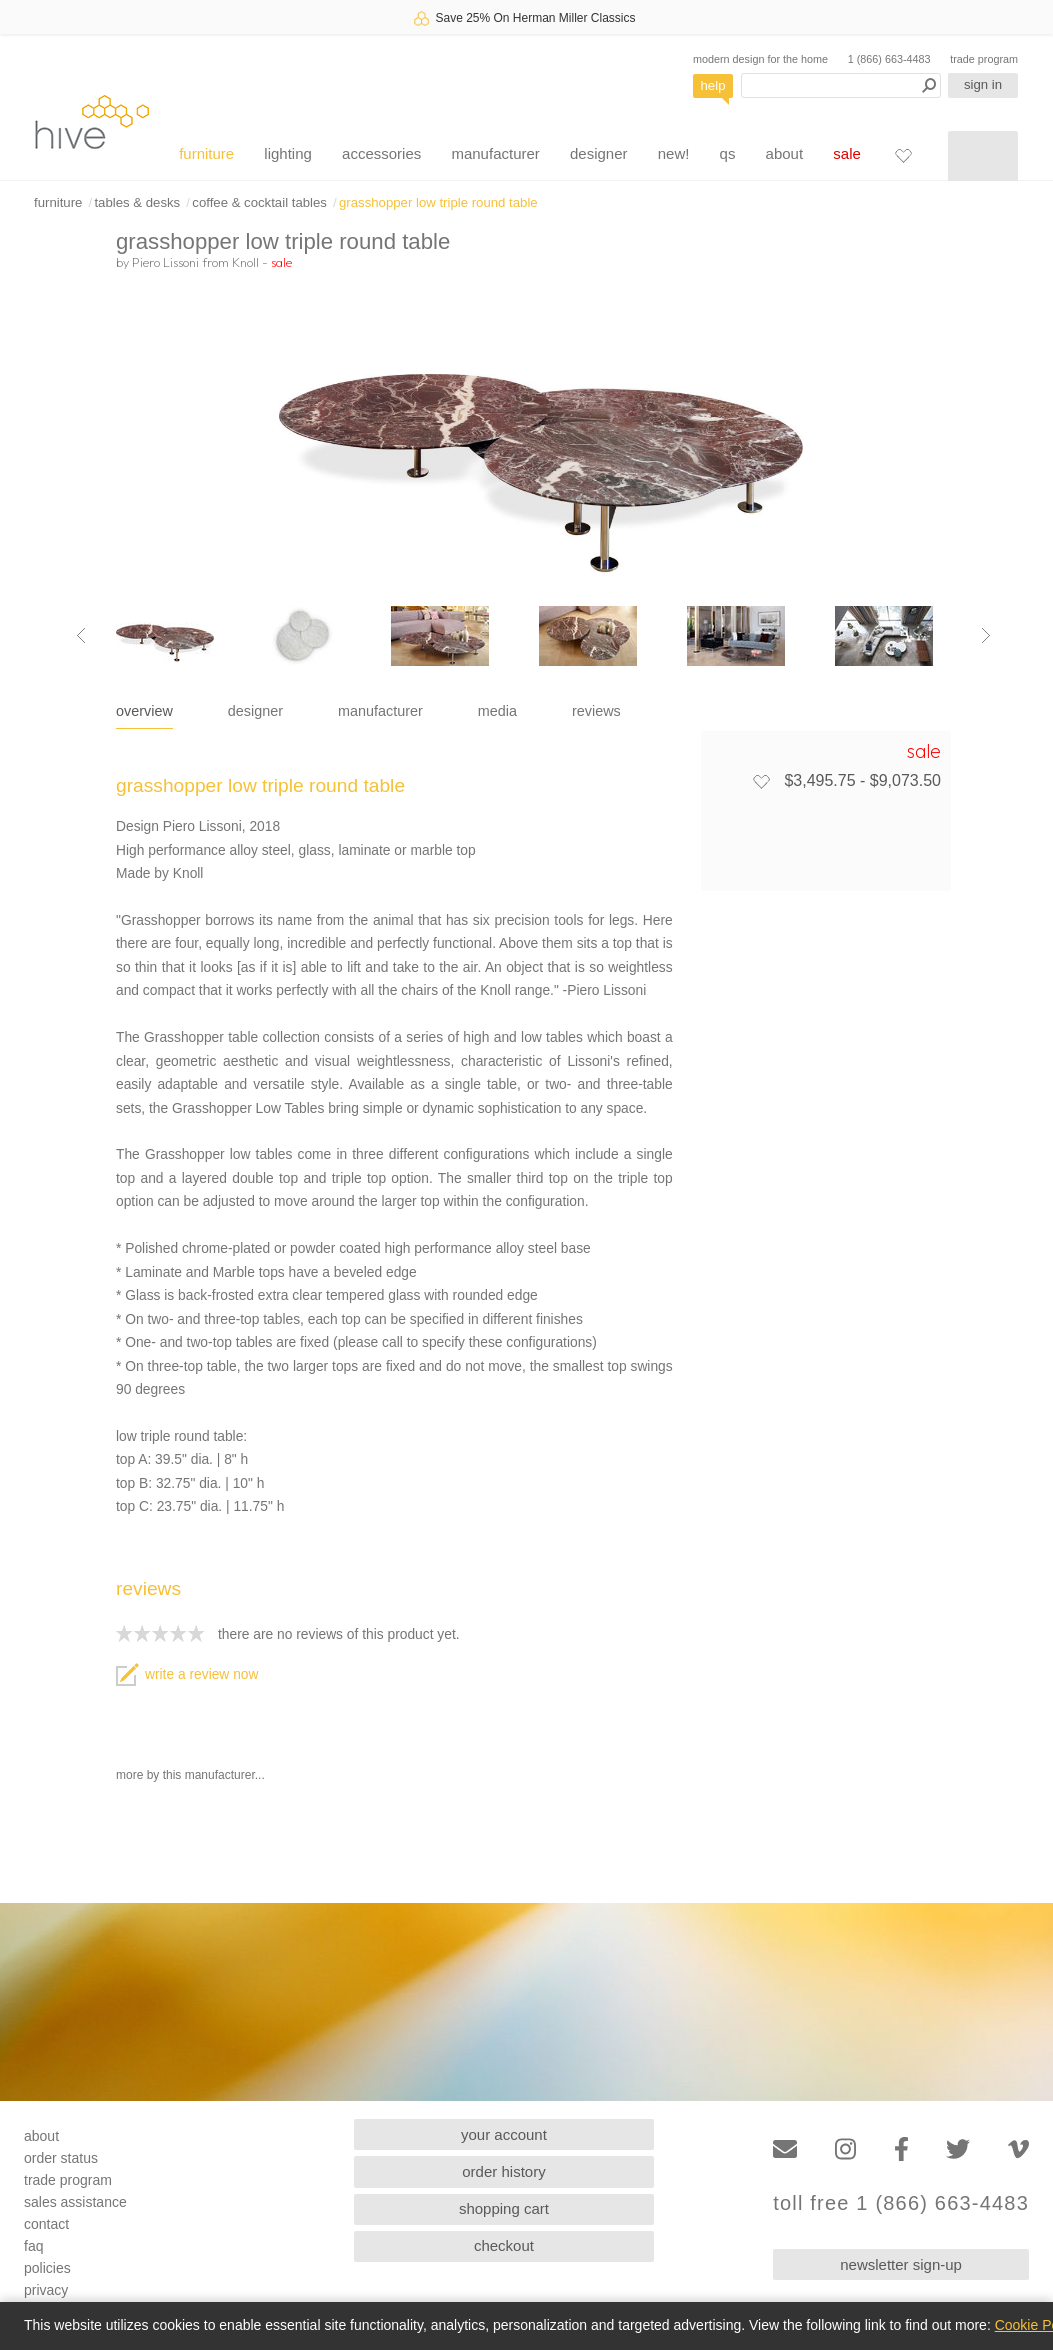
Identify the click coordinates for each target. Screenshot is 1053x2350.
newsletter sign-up (901, 2264)
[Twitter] (958, 2149)
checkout (504, 2245)
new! (674, 153)
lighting (288, 153)
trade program (984, 59)
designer (599, 153)
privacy (46, 2290)
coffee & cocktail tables (259, 202)
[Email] (785, 2149)
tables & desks (137, 202)
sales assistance (75, 2202)
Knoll (245, 262)
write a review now (187, 1674)
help (713, 85)
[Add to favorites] (761, 781)
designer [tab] (255, 711)
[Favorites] (903, 155)
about (785, 153)
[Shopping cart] (983, 156)
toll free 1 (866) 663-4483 (901, 2203)
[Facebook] (901, 2149)
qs (728, 153)
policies (47, 2268)
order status (61, 2158)
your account (504, 2134)
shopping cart (504, 2208)
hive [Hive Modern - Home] (92, 121)
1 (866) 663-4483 (889, 59)
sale (847, 153)
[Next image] (986, 636)
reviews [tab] (596, 711)
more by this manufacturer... (190, 1775)
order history (503, 2171)
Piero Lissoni (165, 262)
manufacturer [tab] (380, 711)
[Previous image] (81, 636)
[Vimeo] (1018, 2149)
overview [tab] (144, 711)
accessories (381, 153)
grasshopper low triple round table (438, 202)
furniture (206, 153)
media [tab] (497, 711)
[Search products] (841, 85)
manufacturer (495, 153)
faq (33, 2246)
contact (46, 2224)
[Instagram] (845, 2149)
